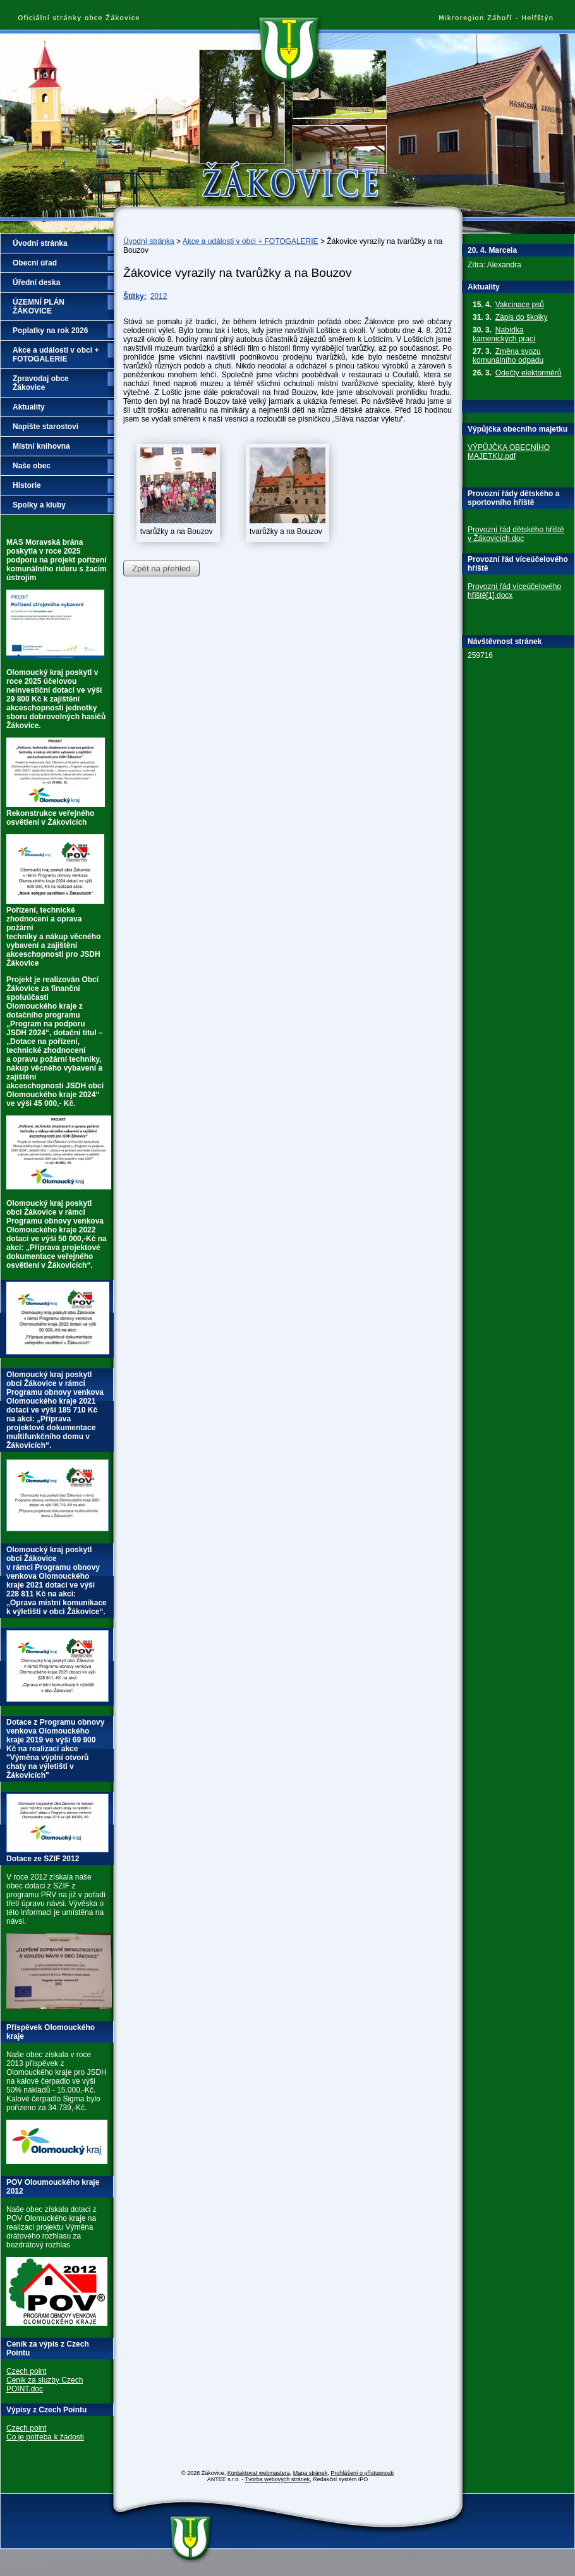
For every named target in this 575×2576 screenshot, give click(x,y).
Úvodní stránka (148, 241)
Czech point (26, 2371)
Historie (27, 485)
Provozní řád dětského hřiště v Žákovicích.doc (516, 534)
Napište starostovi (45, 426)
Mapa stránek (310, 2473)
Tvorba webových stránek (277, 2479)
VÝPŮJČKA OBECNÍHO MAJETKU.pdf (509, 452)
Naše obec (32, 465)
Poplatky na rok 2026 (50, 330)
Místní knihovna (41, 446)
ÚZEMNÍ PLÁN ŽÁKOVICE (38, 306)
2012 (158, 296)
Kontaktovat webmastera (258, 2473)
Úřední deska (36, 282)
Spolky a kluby (39, 505)
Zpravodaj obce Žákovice (41, 383)
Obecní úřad (35, 262)
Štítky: (135, 296)
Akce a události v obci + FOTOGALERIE (250, 241)
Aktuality (29, 407)
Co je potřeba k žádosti (45, 2437)
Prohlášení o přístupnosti (362, 2473)
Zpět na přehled (161, 568)
